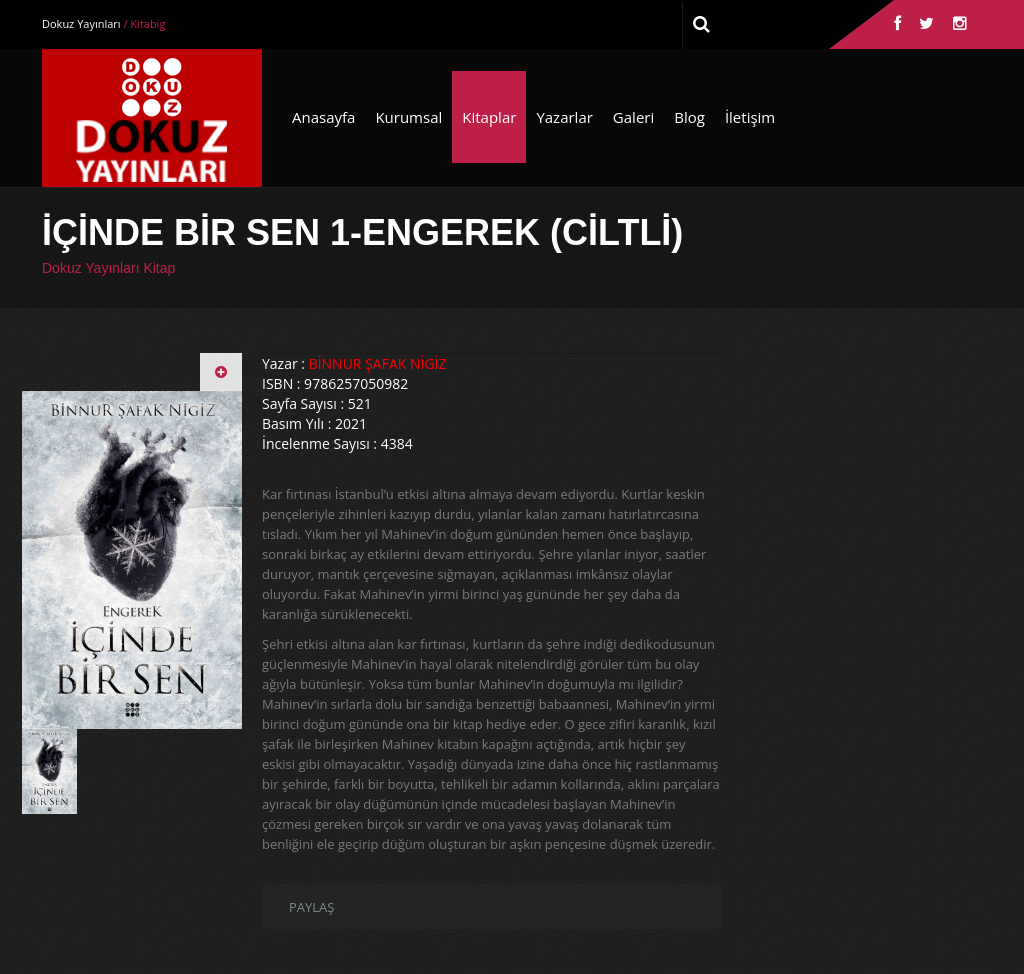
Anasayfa (323, 117)
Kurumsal (408, 117)
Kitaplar (489, 117)
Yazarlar (564, 117)
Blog (689, 117)
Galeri (633, 117)
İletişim (750, 117)
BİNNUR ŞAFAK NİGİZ (378, 363)
